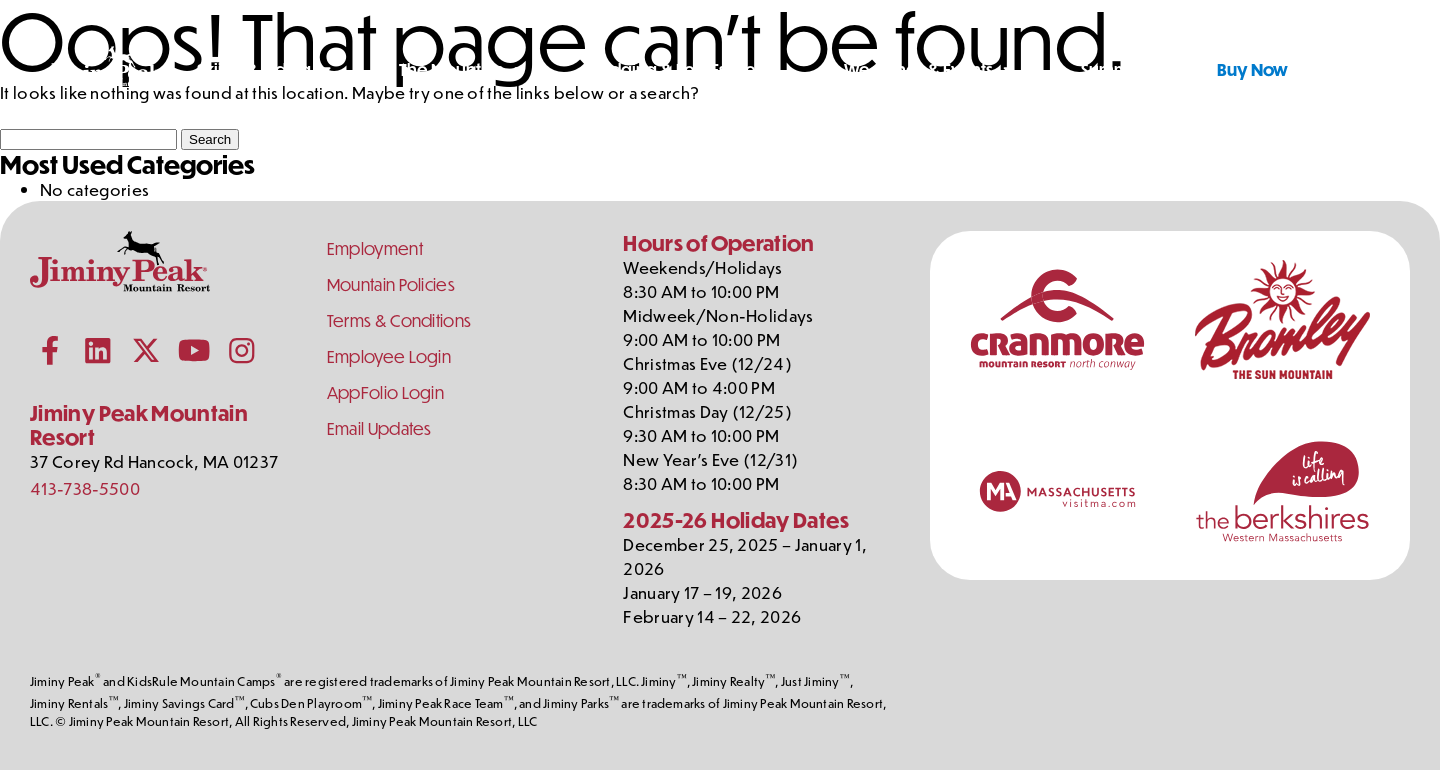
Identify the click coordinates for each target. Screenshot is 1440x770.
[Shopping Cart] (1379, 70)
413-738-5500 (85, 488)
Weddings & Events (918, 69)
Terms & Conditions (399, 320)
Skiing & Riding (254, 69)
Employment (375, 248)
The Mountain (451, 69)
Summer (1113, 69)
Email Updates (379, 428)
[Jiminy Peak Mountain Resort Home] (106, 69)
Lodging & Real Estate (674, 69)
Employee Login (389, 356)
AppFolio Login (385, 392)
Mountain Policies (391, 284)
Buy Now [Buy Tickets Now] (1252, 69)
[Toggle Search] (1329, 70)
